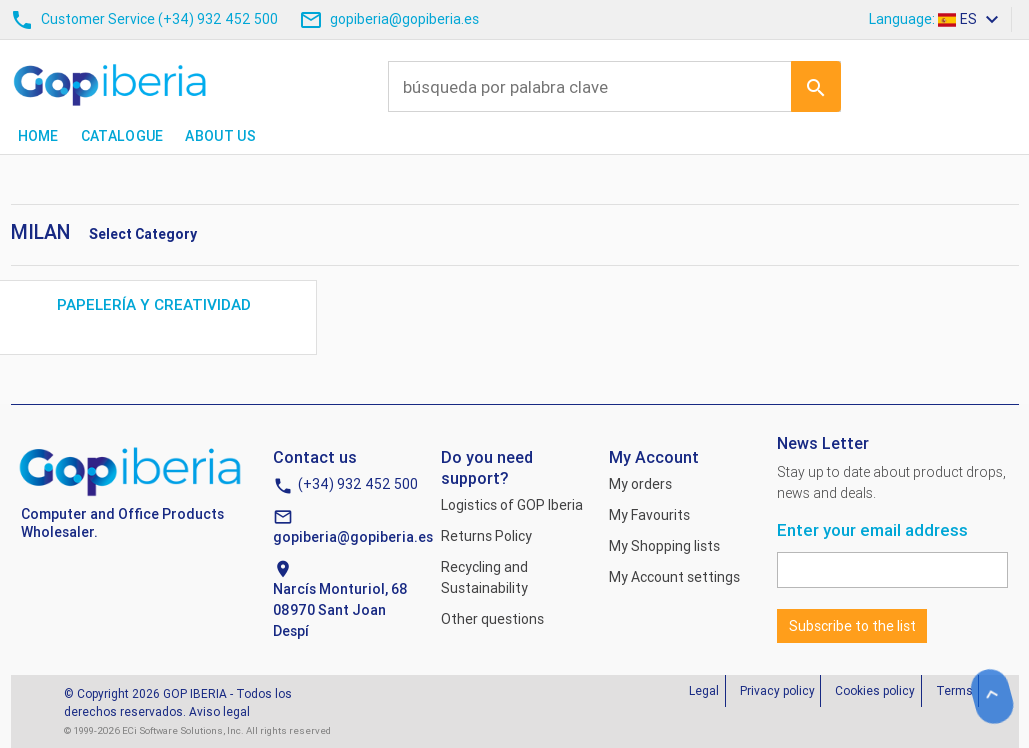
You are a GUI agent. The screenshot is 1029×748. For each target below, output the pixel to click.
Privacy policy (777, 690)
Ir (816, 86)
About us (220, 136)
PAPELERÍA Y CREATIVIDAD (156, 304)
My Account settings (674, 577)
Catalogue (122, 136)
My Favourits (649, 515)
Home (38, 136)
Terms (954, 690)
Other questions (492, 619)
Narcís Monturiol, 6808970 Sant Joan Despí (340, 610)
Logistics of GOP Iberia (512, 505)
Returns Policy (486, 536)
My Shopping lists (664, 546)
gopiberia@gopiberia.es (353, 537)
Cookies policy (875, 690)
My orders (640, 484)
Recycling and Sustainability (484, 577)
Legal (704, 690)
